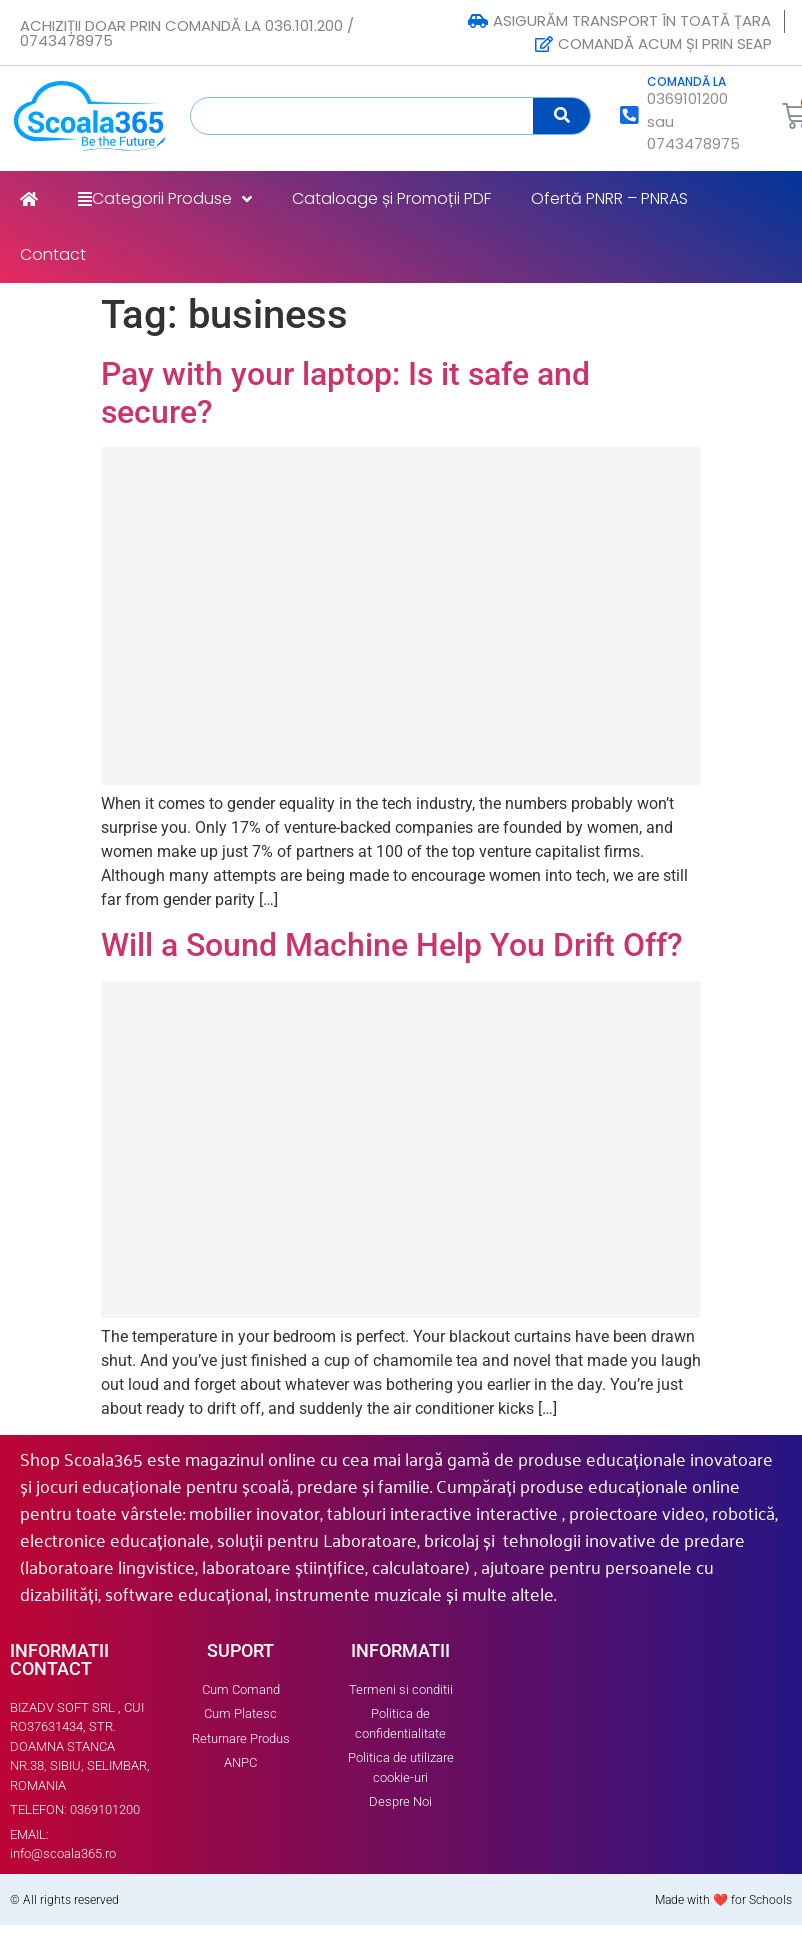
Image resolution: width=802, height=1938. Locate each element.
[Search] (561, 116)
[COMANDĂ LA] (629, 115)
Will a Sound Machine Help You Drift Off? (392, 945)
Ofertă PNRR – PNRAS (609, 198)
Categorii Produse (165, 199)
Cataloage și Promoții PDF (391, 198)
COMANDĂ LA (686, 81)
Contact (53, 254)
